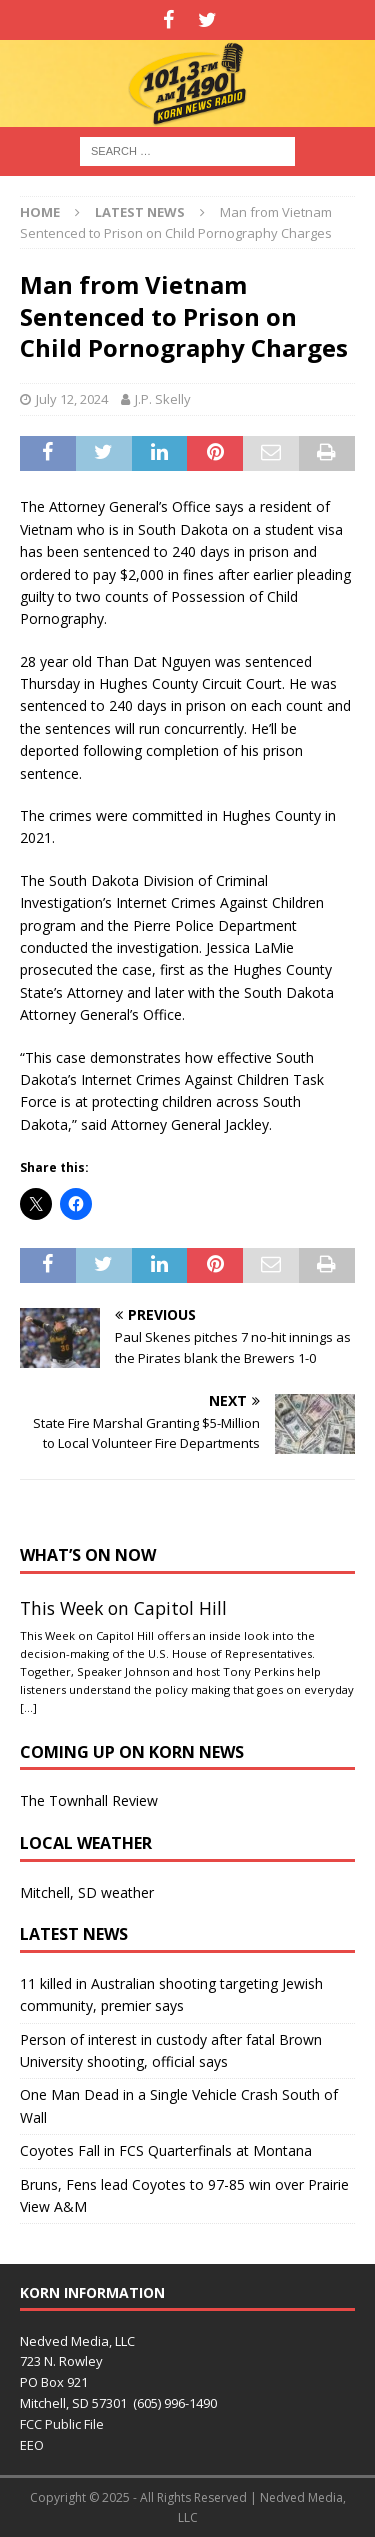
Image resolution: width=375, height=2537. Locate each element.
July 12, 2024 (72, 399)
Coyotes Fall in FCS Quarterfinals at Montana (166, 2150)
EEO (32, 2445)
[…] (28, 1707)
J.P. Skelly (163, 399)
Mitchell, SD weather (87, 1892)
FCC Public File (62, 2424)
